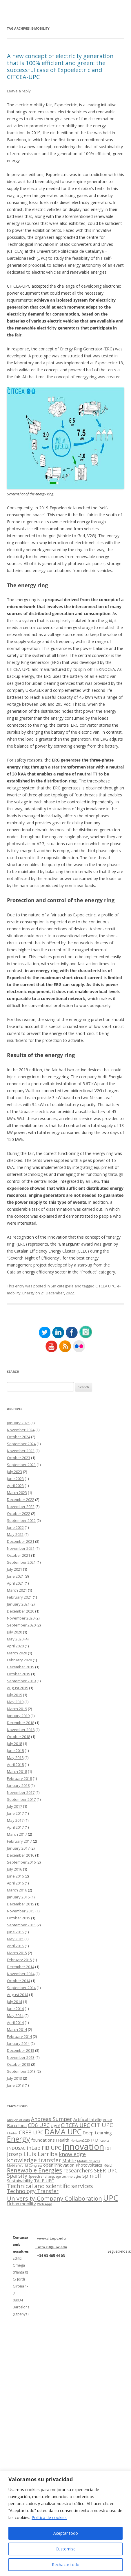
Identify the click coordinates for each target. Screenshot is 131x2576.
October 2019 (18, 1673)
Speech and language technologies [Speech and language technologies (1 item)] (54, 2176)
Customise (66, 2549)
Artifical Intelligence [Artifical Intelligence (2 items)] (92, 2119)
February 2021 (19, 1597)
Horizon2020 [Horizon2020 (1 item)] (80, 2140)
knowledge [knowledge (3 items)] (72, 2154)
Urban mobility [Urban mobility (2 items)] (21, 2203)
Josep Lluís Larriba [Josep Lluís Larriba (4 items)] (32, 2154)
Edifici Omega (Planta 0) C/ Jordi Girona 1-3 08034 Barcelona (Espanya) (21, 2286)
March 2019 (17, 1708)
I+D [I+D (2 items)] (94, 2140)
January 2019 (18, 1715)
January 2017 (18, 1848)
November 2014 (20, 1973)
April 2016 (15, 1883)
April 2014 (15, 2022)
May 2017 (15, 1820)
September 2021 (21, 1562)
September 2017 (21, 1799)
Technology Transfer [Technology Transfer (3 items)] (33, 2191)
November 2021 (20, 1548)
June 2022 (15, 1527)
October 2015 (18, 1918)
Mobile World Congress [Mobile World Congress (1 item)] (24, 2165)
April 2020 (15, 1646)
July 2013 (14, 2078)
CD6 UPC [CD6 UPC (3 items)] (39, 2125)
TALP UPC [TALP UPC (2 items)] (44, 2180)
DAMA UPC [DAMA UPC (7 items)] (63, 2131)
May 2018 (15, 1757)
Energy (28, 1293)
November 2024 (20, 1429)
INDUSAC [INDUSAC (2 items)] (16, 2148)
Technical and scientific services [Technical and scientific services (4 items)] (50, 2186)
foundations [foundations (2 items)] (43, 2140)
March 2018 (17, 1771)
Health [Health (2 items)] (62, 2140)
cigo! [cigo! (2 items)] (55, 2125)
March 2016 (17, 1890)
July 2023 (14, 1471)
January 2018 (18, 1785)
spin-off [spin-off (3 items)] (91, 2175)
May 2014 (15, 2015)
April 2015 (15, 1945)
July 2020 (14, 1632)
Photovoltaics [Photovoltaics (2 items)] (89, 2165)
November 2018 (20, 1729)
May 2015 (15, 1938)
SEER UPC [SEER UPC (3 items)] (106, 2170)
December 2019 (20, 1666)
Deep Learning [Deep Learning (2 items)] (97, 2133)
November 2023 (20, 1450)
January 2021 (18, 1604)
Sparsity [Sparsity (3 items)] (17, 2175)
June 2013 (15, 2085)
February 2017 (19, 1841)
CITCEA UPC (105, 1286)
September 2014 (21, 1987)
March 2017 (17, 1834)
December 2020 (20, 1611)
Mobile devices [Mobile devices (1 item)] (88, 2161)
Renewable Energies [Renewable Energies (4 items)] (34, 2170)
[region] (65, 2523)
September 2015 (21, 1924)
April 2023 (15, 1485)
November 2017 (20, 1792)
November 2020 (20, 1618)
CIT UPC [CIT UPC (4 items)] (102, 2125)
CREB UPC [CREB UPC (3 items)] (31, 2132)
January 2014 (18, 2043)
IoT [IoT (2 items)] (108, 2148)
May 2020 (15, 1639)
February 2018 (19, 1778)
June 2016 (15, 1876)
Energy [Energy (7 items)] (18, 2139)
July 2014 (14, 2001)
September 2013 (21, 2071)
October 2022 (18, 1513)
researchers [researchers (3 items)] (78, 2170)
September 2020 (21, 1625)
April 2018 (15, 1764)
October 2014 (18, 1980)
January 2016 (18, 1897)
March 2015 (17, 1952)
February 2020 (19, 1660)
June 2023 (15, 1478)
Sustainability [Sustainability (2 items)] (20, 2180)
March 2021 (17, 1590)
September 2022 (21, 1520)
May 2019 (15, 1701)
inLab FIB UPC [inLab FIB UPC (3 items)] (44, 2147)
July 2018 (14, 1743)
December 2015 (20, 1904)
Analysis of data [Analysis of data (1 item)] (18, 2120)
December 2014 (20, 1966)
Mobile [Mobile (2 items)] (69, 2160)
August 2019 (17, 1687)
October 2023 (18, 1457)
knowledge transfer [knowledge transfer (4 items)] (34, 2160)
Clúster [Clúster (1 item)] (12, 2133)
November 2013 (20, 2057)
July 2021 (14, 1569)
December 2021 (20, 1541)
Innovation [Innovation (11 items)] (83, 2146)
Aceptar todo (65, 2533)
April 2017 (15, 1827)
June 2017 (15, 1813)
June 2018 (15, 1750)
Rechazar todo (65, 2564)
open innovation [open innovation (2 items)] (58, 2165)
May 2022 (15, 1534)
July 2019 (14, 1694)
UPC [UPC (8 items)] (110, 2197)
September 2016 (21, 1862)
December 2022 (20, 1499)
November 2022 (20, 1506)
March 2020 (17, 1653)
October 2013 (18, 2064)
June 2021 (15, 1576)
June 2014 (15, 2008)
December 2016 (20, 1855)
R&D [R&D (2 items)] (107, 2165)
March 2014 (17, 2029)
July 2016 (14, 1869)
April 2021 (15, 1583)
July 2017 (14, 1806)
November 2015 (20, 1911)
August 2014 (17, 1994)
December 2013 (20, 2050)
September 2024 (21, 1443)
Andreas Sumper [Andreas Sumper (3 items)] (51, 2118)
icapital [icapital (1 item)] (104, 2140)
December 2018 (20, 1722)
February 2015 (19, 1959)
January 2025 (18, 1422)
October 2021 (18, 1555)
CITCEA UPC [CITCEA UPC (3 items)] (75, 2125)
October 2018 (18, 1736)
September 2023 (21, 1464)
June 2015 (15, 1931)
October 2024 (18, 1436)
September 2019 (21, 1680)
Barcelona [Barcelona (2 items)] (17, 2125)
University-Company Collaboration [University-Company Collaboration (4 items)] (54, 2198)
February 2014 (19, 2036)
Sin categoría (62, 1286)
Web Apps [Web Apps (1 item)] (44, 2204)
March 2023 (17, 1492)
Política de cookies (49, 2517)
